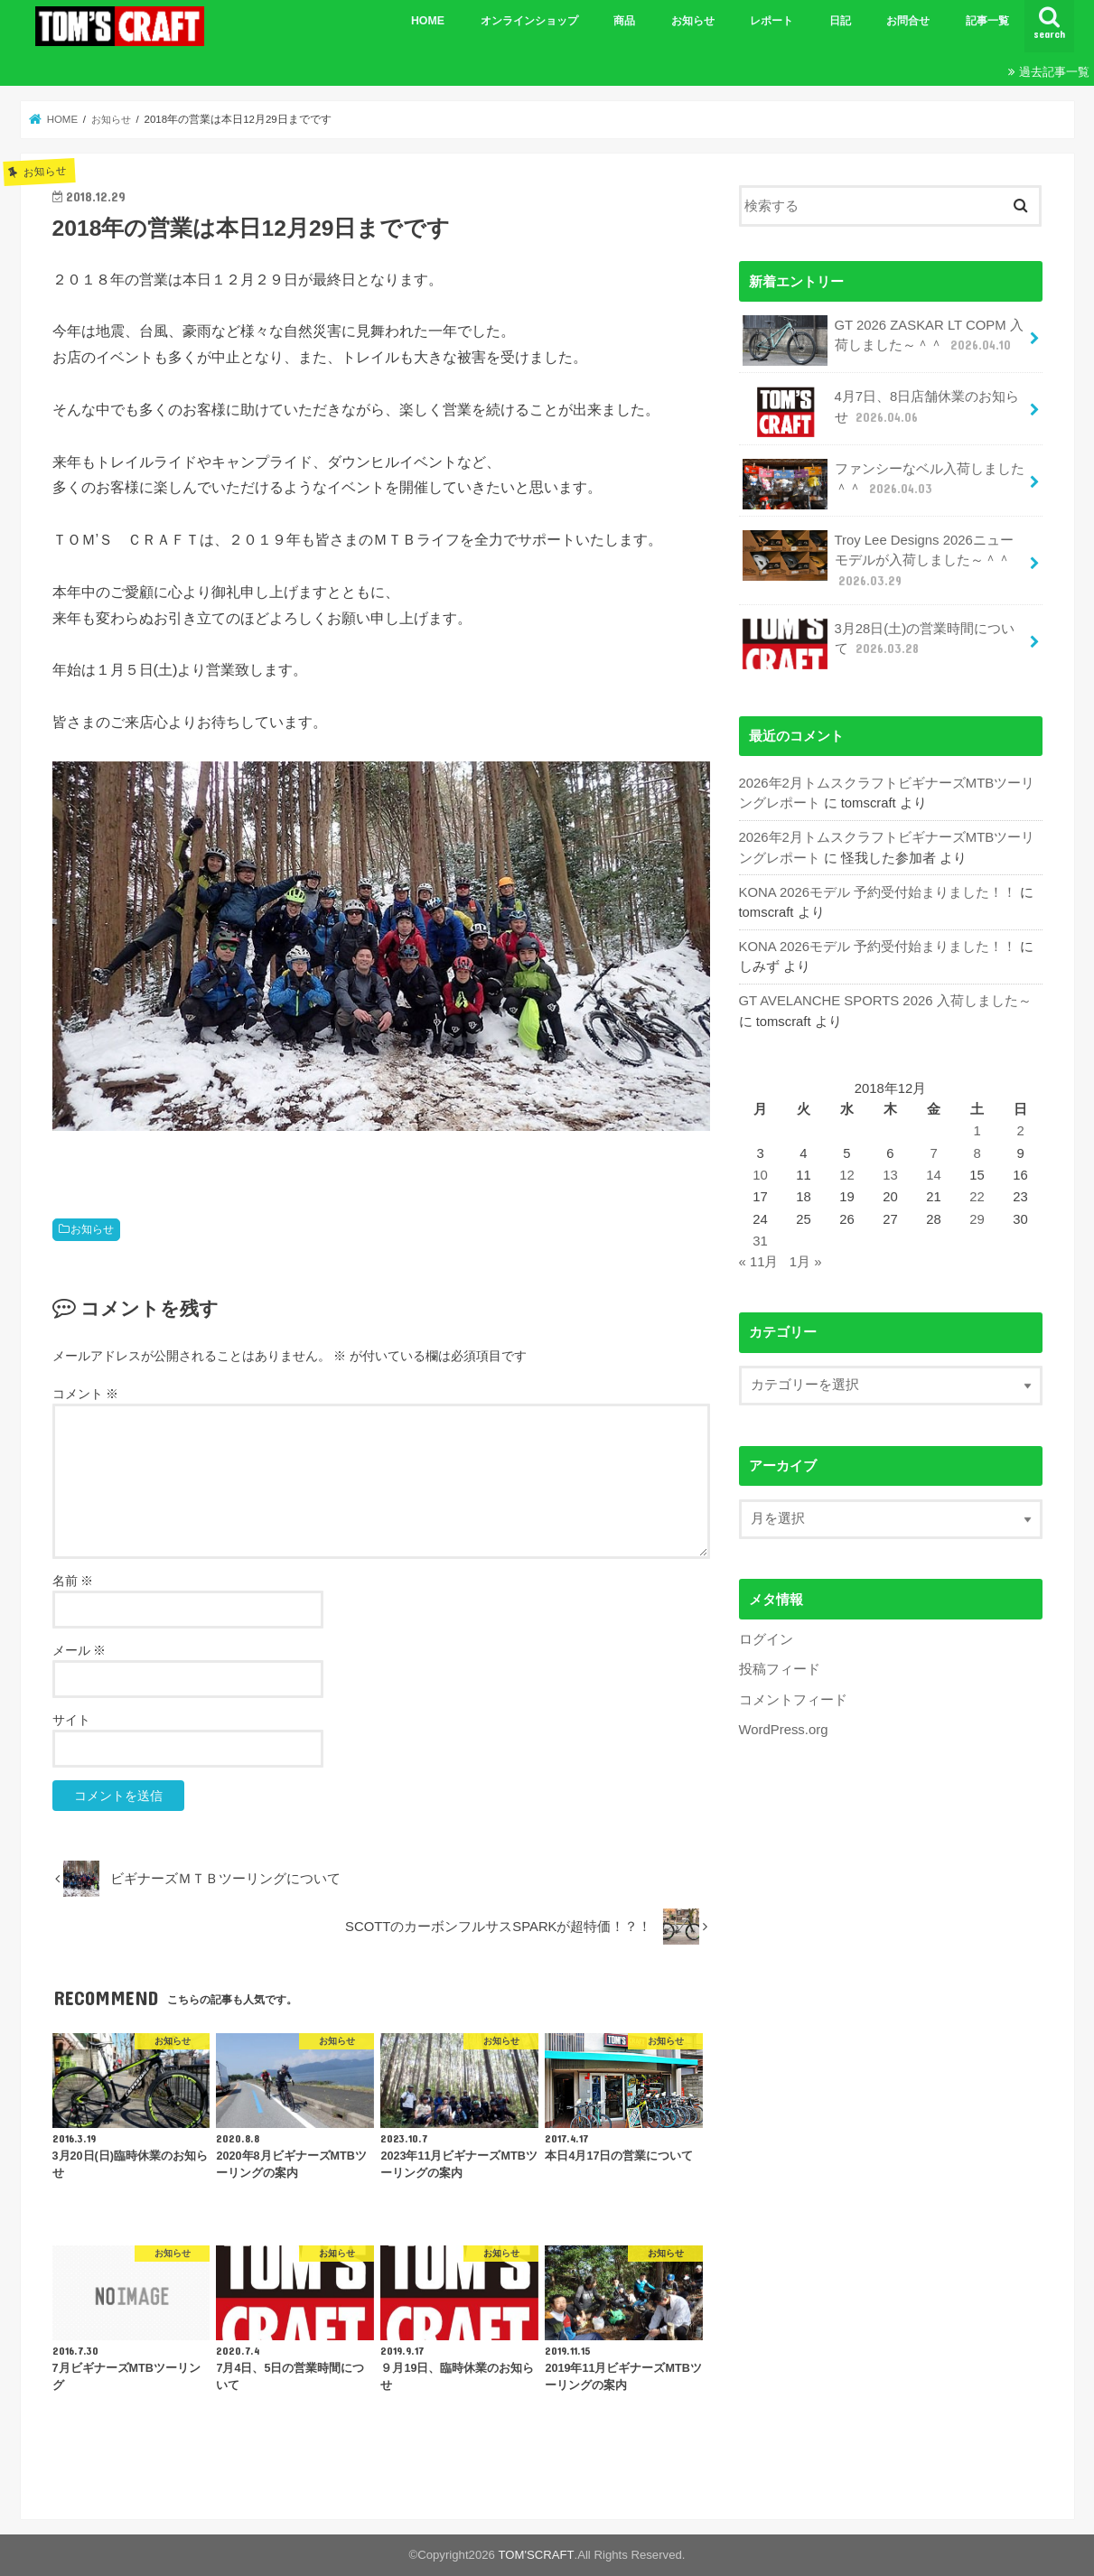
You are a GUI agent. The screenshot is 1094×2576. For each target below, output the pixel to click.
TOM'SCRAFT (536, 2555)
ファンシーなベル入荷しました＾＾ (883, 484)
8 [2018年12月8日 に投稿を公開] (976, 1151)
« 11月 (759, 1261)
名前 (73, 1580)
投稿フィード (779, 1668)
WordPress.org (783, 1728)
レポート (771, 20)
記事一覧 (987, 20)
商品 (624, 20)
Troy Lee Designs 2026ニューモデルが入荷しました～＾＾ (878, 559)
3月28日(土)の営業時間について (879, 643)
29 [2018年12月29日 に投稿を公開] (977, 1217)
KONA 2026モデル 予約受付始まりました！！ (877, 891)
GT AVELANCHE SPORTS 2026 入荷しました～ (885, 1000)
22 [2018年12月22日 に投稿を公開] (977, 1196)
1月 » (806, 1261)
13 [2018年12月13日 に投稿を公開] (890, 1174)
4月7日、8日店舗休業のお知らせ (881, 412)
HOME (427, 20)
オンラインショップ (529, 20)
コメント (85, 1393)
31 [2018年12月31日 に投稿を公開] (760, 1239)
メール (79, 1650)
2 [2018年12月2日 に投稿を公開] (1020, 1130)
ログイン (766, 1637)
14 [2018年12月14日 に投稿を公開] (933, 1174)
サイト (71, 1720)
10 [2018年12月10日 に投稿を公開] (760, 1174)
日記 (840, 20)
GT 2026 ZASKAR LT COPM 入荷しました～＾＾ (883, 340)
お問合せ (908, 20)
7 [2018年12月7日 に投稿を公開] (933, 1151)
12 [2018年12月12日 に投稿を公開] (847, 1174)
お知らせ (693, 20)
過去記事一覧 (1054, 72)
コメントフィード (793, 1698)
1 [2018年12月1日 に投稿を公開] (976, 1130)
